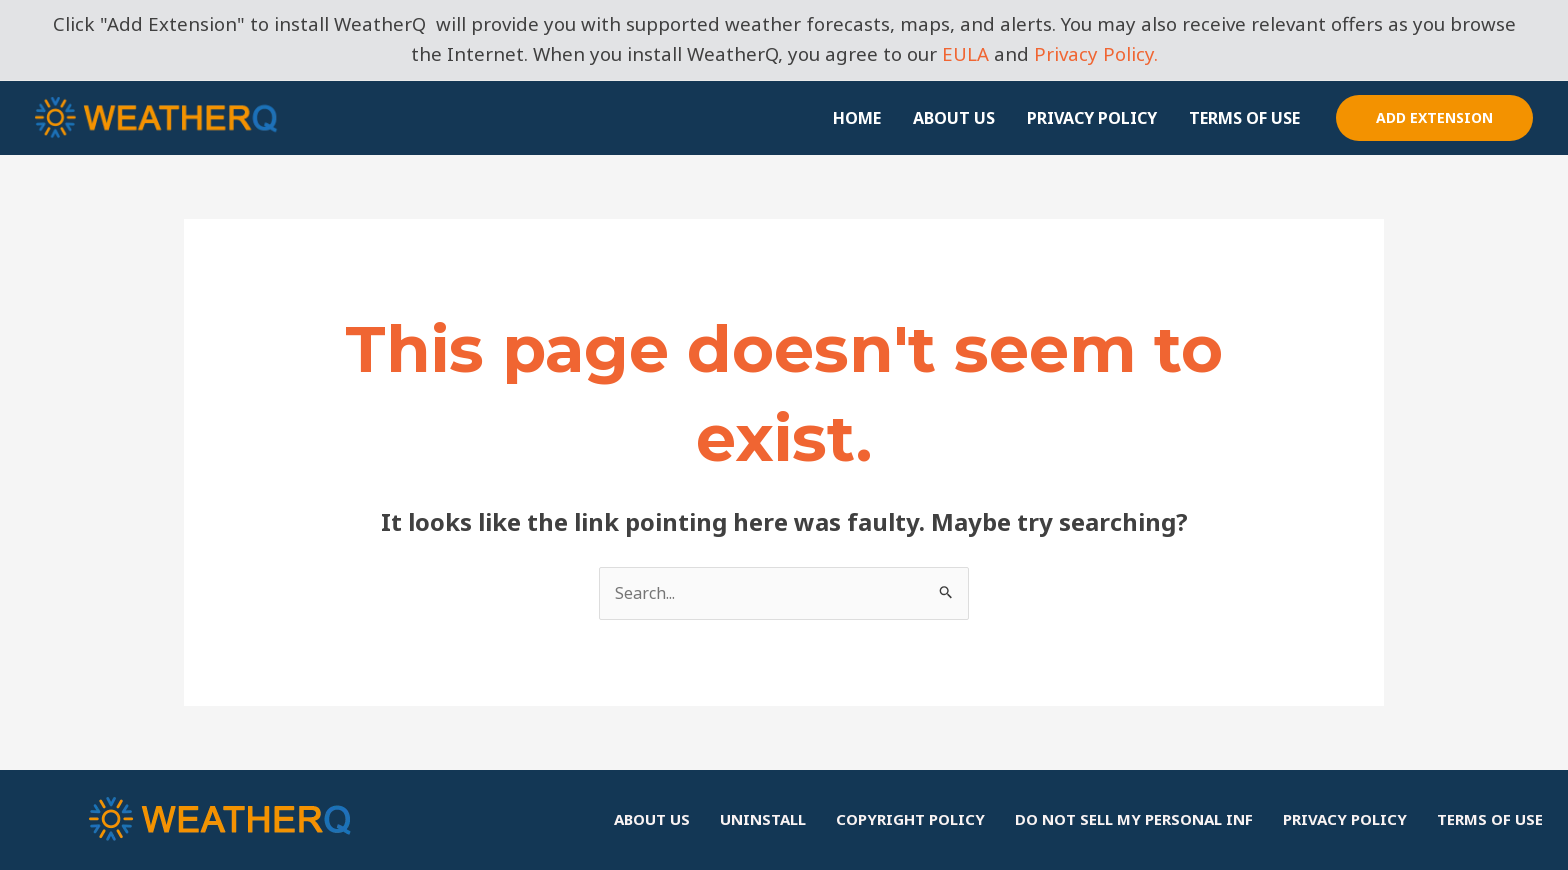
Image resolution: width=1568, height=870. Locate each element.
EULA (965, 53)
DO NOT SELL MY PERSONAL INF (1134, 819)
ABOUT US (954, 118)
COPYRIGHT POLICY (910, 819)
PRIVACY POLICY (1092, 118)
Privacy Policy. (1096, 53)
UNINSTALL (763, 819)
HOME (857, 118)
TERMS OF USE (1244, 118)
